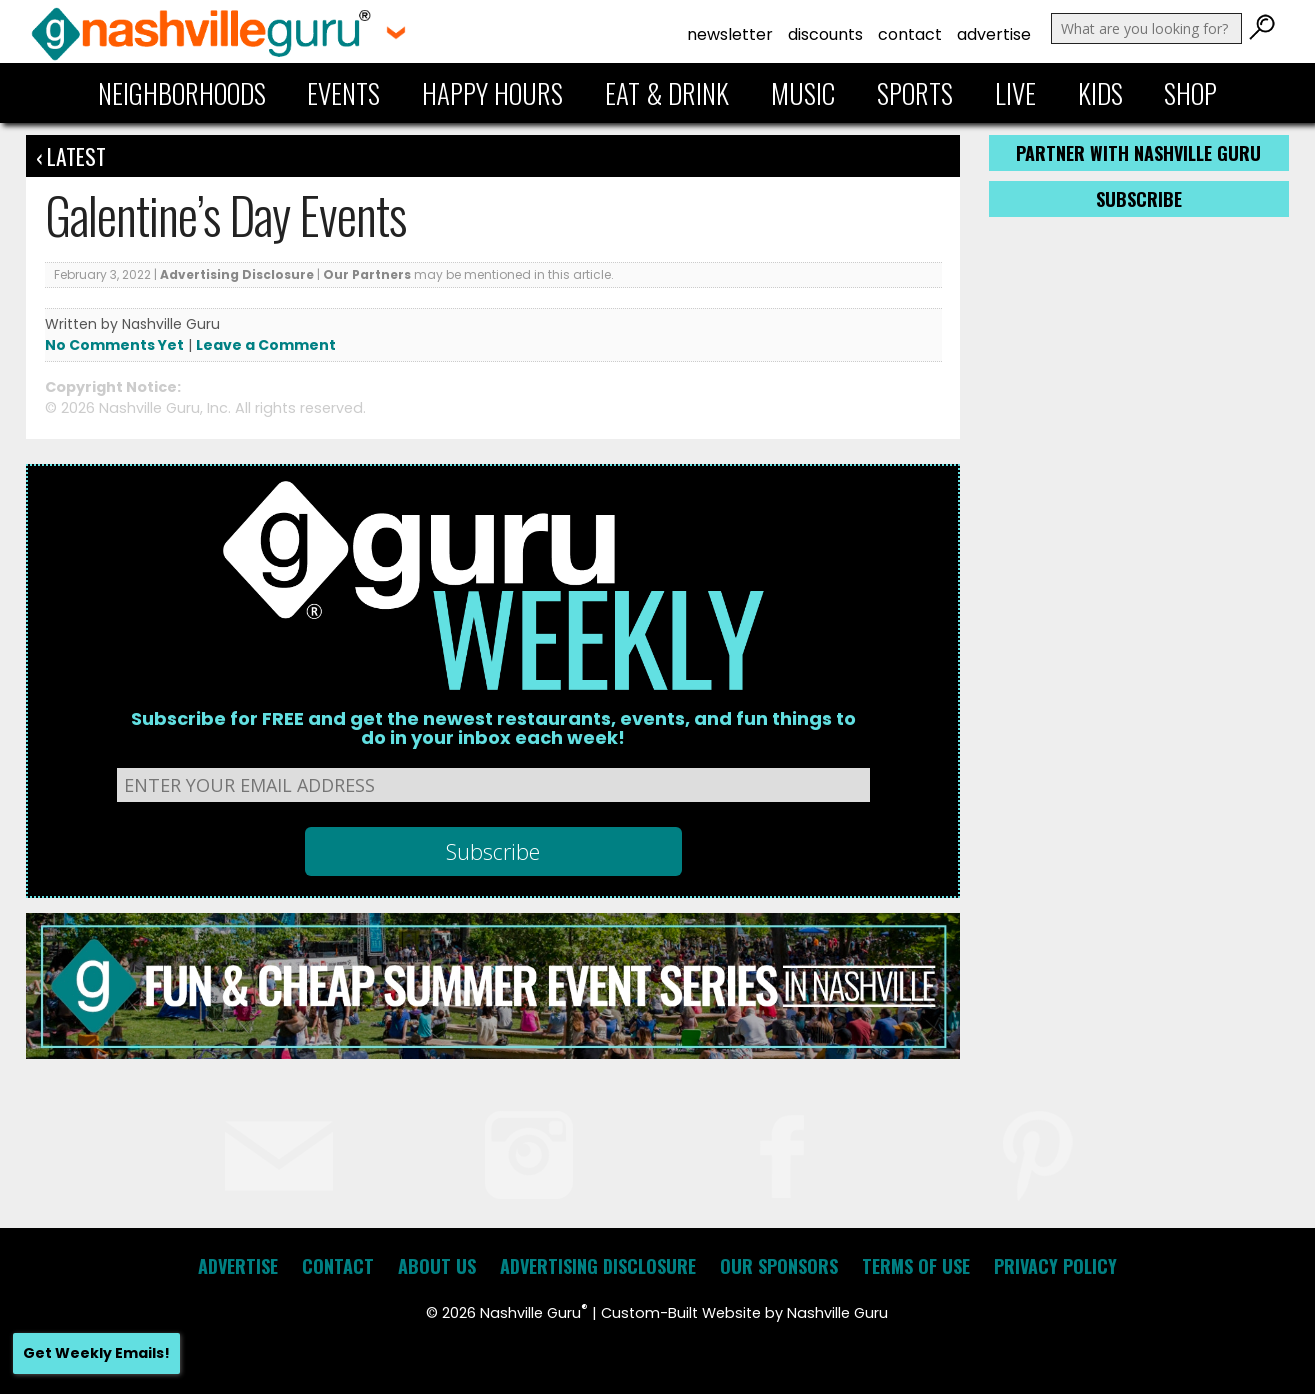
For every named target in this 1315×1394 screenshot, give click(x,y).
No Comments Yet (114, 345)
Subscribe (1139, 199)
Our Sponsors (779, 1266)
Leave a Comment (266, 345)
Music (803, 93)
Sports (915, 93)
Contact (910, 34)
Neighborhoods (182, 93)
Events (343, 93)
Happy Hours (492, 93)
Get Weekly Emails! (96, 1353)
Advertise (994, 34)
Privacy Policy (1055, 1266)
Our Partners (367, 274)
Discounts (825, 34)
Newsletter (730, 34)
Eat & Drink (667, 93)
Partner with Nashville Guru (1138, 153)
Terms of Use (916, 1266)
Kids (1100, 93)
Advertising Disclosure (237, 274)
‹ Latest (71, 156)
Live (1015, 93)
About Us (437, 1266)
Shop (1190, 93)
